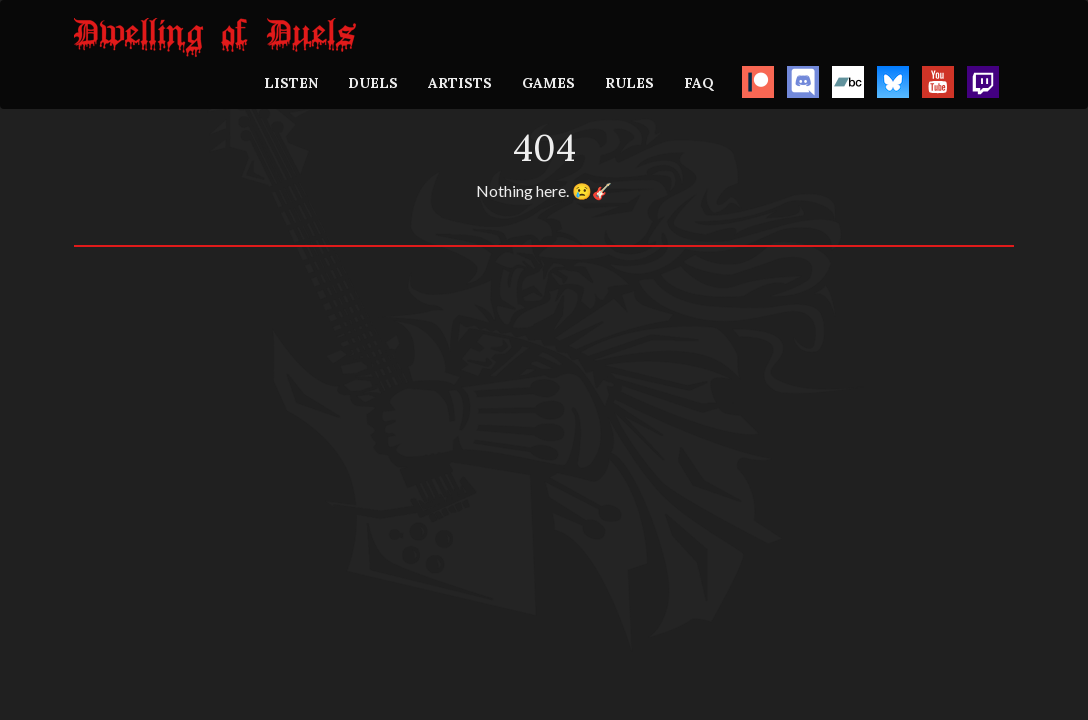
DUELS (373, 83)
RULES (629, 83)
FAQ (699, 83)
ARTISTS (460, 83)
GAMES (548, 83)
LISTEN (291, 83)
